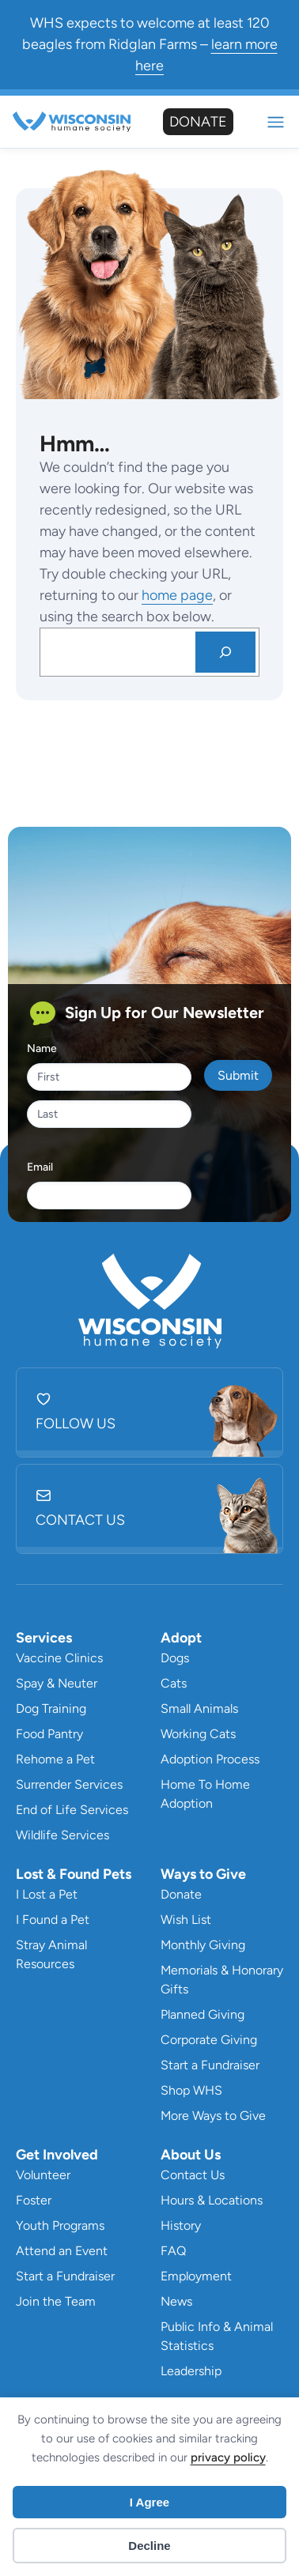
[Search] (225, 652)
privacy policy (228, 2457)
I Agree (149, 2502)
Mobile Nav (275, 122)
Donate (198, 121)
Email (40, 1167)
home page (177, 595)
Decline (149, 2545)
